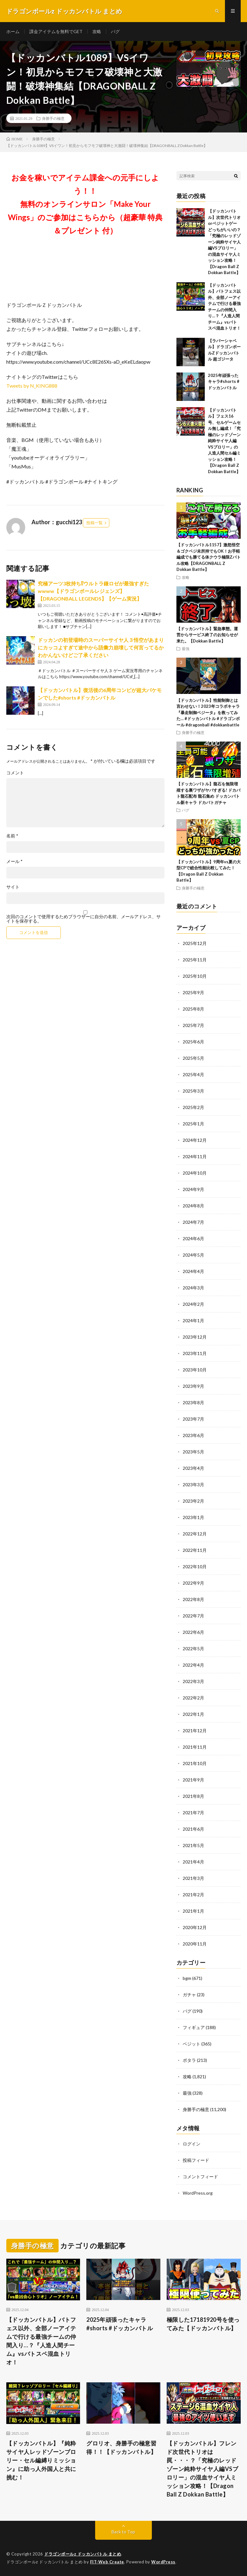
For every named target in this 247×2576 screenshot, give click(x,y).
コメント (15, 773)
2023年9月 (193, 1386)
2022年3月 (193, 1681)
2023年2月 (193, 1501)
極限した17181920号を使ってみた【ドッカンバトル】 (203, 2324)
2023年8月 (193, 1402)
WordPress (163, 2561)
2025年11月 (195, 959)
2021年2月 (193, 1894)
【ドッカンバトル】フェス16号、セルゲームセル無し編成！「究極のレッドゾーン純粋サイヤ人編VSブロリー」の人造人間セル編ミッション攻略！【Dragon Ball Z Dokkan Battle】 (224, 441)
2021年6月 (193, 1829)
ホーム (13, 31)
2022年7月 (193, 1615)
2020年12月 (195, 1927)
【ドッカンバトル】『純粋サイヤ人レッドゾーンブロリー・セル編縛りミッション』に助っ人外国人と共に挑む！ (41, 2460)
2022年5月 (193, 1648)
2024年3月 (193, 1287)
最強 (185, 648)
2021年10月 (195, 1763)
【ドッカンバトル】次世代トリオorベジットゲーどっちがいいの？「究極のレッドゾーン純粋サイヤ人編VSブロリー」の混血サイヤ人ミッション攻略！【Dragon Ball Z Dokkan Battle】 (224, 241)
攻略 (96, 31)
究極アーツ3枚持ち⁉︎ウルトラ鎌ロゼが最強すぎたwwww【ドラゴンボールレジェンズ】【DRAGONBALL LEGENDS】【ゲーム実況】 (93, 590)
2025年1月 (193, 1123)
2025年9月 (193, 992)
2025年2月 (193, 1107)
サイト (13, 887)
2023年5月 (193, 1451)
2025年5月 (193, 1058)
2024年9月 (193, 1189)
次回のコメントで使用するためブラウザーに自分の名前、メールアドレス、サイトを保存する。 (83, 918)
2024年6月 (193, 1238)
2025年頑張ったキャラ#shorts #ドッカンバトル (223, 381)
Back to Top (123, 2531)
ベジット (191, 2043)
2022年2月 (193, 1697)
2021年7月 (193, 1812)
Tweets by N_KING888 (31, 386)
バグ (115, 31)
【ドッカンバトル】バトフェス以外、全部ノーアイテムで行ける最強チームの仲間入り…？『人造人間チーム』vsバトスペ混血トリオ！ (41, 2341)
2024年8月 (193, 1205)
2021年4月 (193, 1861)
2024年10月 (195, 1173)
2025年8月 (193, 1009)
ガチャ (189, 1994)
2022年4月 (193, 1665)
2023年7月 (193, 1419)
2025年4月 (193, 1074)
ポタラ (189, 2060)
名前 (12, 836)
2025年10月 (195, 976)
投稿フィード (196, 2160)
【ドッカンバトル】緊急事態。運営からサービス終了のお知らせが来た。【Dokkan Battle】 (207, 634)
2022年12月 (195, 1533)
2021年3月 (193, 1878)
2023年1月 (193, 1517)
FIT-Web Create (107, 2561)
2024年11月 (195, 1156)
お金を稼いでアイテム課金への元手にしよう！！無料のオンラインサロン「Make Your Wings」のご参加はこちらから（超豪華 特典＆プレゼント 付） (85, 204)
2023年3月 (193, 1484)
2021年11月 (195, 1747)
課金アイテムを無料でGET (56, 31)
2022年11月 (195, 1550)
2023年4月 (193, 1468)
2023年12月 (195, 1337)
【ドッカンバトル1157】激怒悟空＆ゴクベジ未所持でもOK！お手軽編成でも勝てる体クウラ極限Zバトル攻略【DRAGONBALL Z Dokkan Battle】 (208, 557)
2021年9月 (193, 1779)
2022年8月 (193, 1599)
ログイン (191, 2143)
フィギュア (194, 2027)
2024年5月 (193, 1255)
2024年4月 (193, 1271)
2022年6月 (193, 1632)
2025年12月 (195, 943)
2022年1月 (193, 1714)
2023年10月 (195, 1369)
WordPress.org (198, 2193)
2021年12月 (195, 1730)
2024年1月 (193, 1320)
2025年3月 (193, 1091)
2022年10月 (195, 1566)
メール (14, 861)
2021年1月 (193, 1911)
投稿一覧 (94, 522)
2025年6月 (193, 1041)
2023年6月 (193, 1435)
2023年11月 (195, 1353)
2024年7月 (193, 1222)
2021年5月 (193, 1845)
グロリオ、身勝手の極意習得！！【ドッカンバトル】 (121, 2447)
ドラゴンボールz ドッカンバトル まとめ (82, 2553)
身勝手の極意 (53, 118)
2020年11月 (195, 1943)
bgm (187, 1978)
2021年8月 (193, 1796)
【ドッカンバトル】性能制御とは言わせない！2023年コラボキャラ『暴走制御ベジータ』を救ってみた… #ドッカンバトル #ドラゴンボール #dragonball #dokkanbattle (208, 712)
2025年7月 (193, 1025)
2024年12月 (195, 1140)
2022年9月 (193, 1583)
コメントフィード (200, 2176)
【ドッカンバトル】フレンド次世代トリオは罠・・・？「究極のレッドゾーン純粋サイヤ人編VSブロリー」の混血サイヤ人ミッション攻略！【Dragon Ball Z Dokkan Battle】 (202, 2469)
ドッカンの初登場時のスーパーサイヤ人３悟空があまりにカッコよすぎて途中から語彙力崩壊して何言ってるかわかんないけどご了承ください (101, 647)
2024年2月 (193, 1304)
